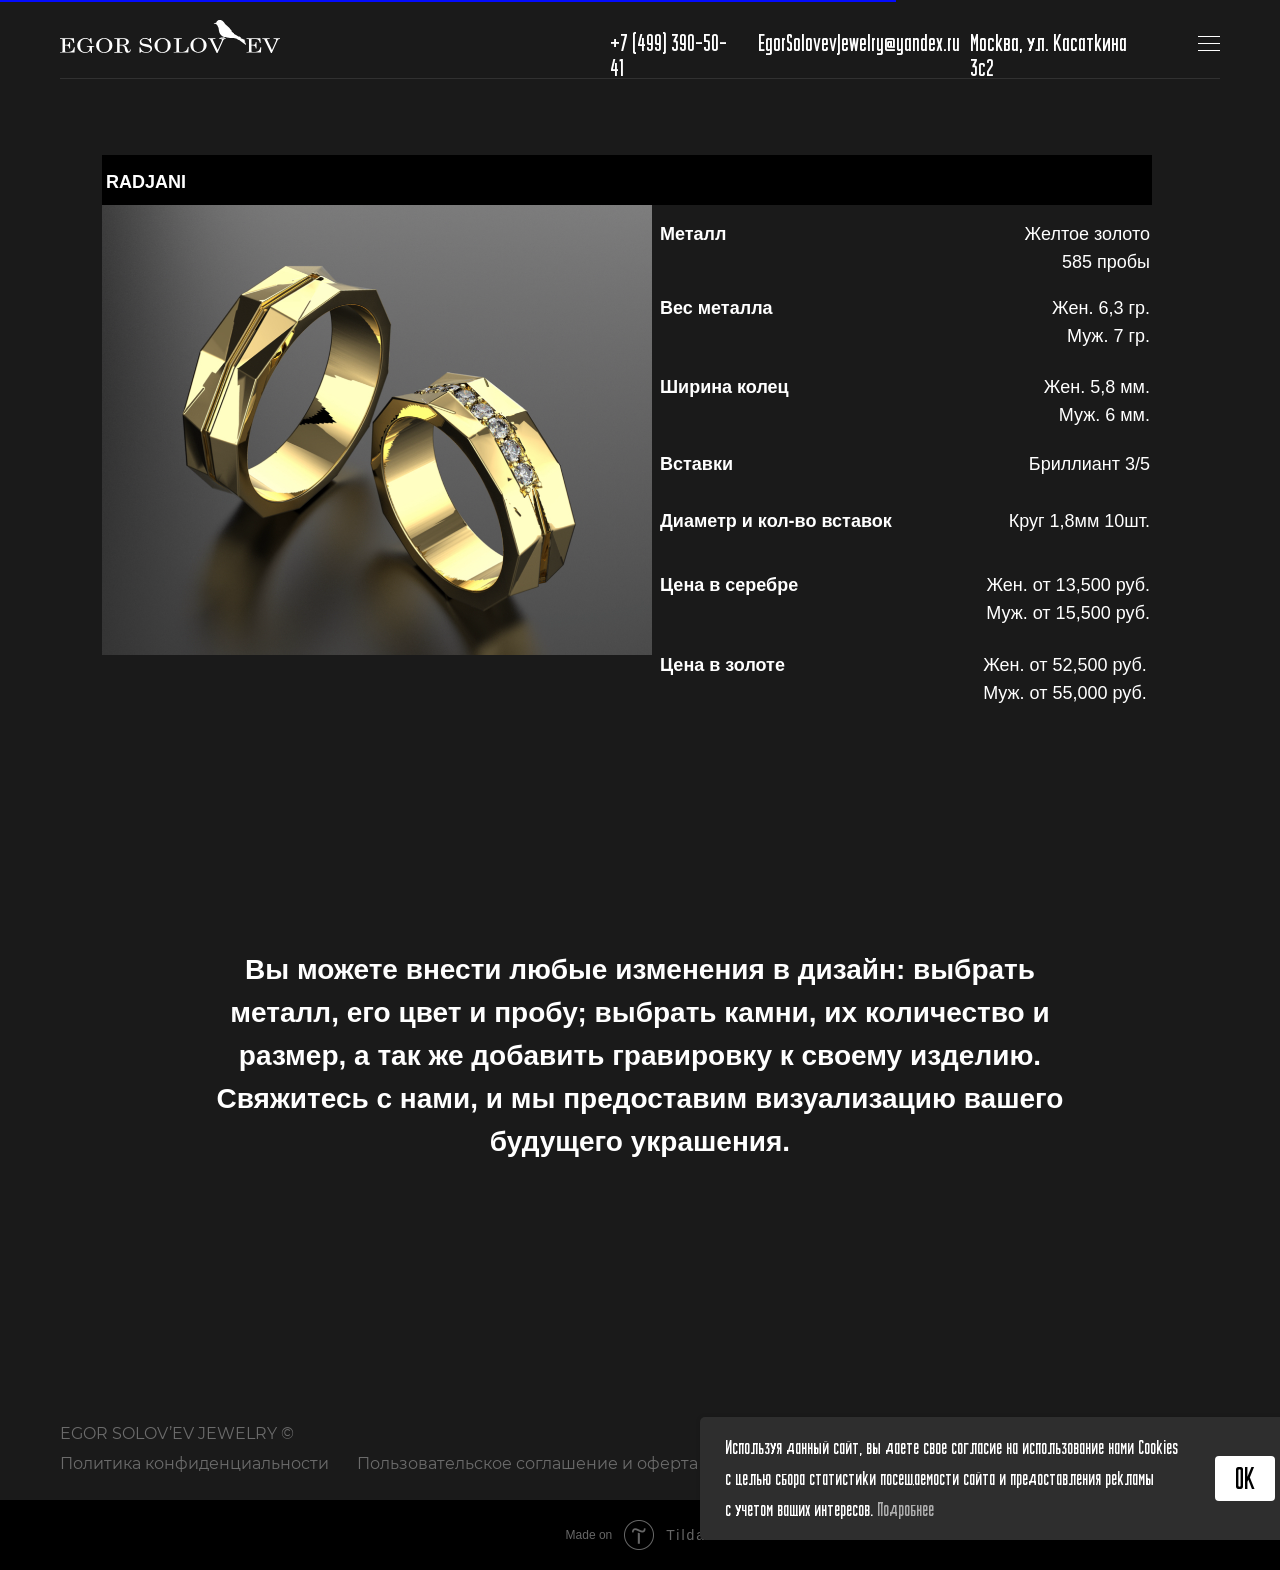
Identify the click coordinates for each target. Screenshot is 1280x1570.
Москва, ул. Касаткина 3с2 (1048, 54)
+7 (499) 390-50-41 (668, 54)
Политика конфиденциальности (194, 1463)
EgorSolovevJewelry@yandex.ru (859, 42)
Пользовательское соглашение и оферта (527, 1463)
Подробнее (905, 1509)
